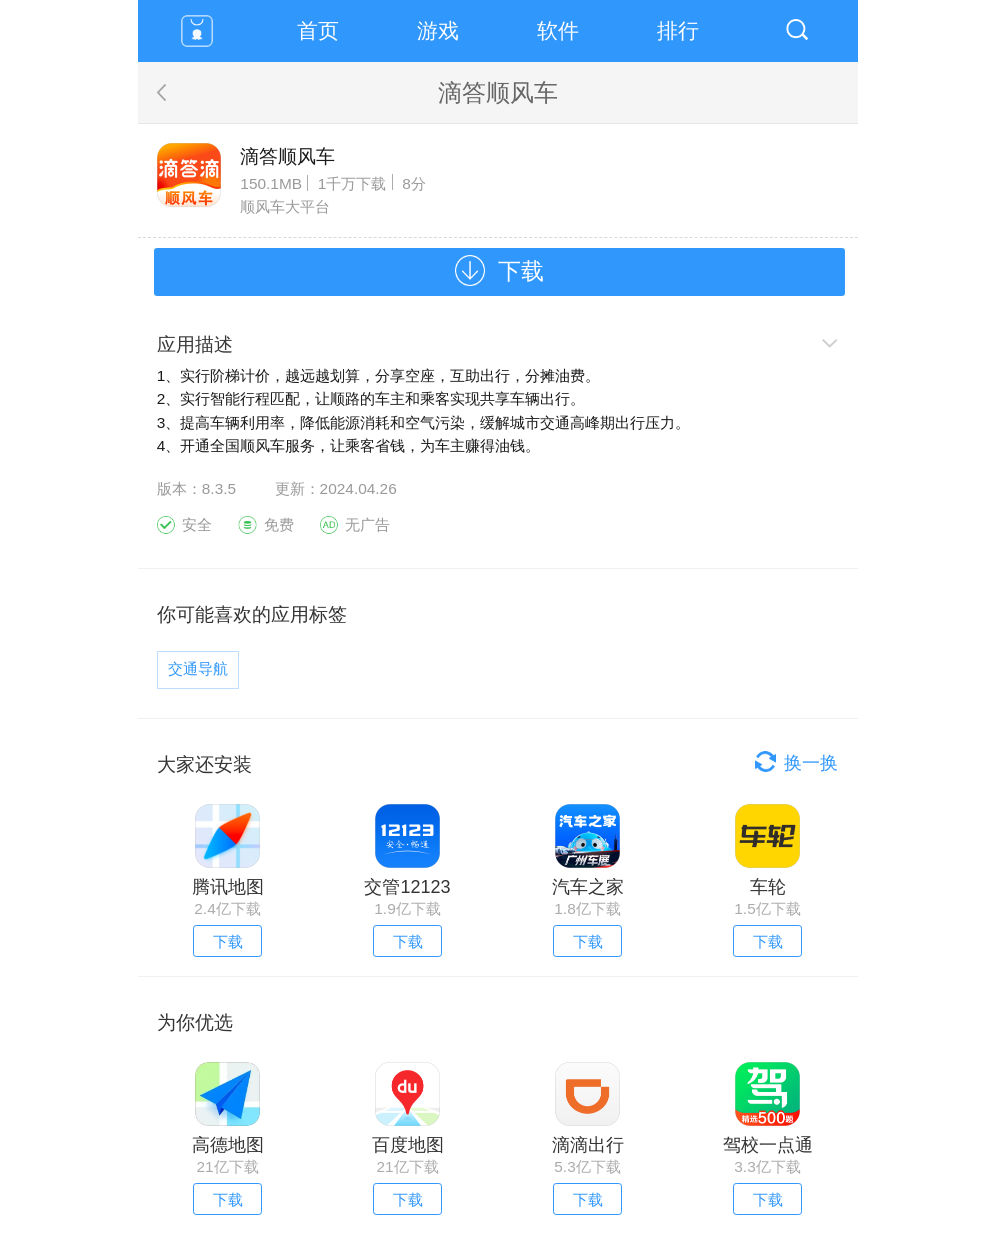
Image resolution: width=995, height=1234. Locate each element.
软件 (558, 30)
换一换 (811, 763)
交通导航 (198, 668)
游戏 (438, 30)
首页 (318, 30)
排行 (678, 30)
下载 (521, 271)
